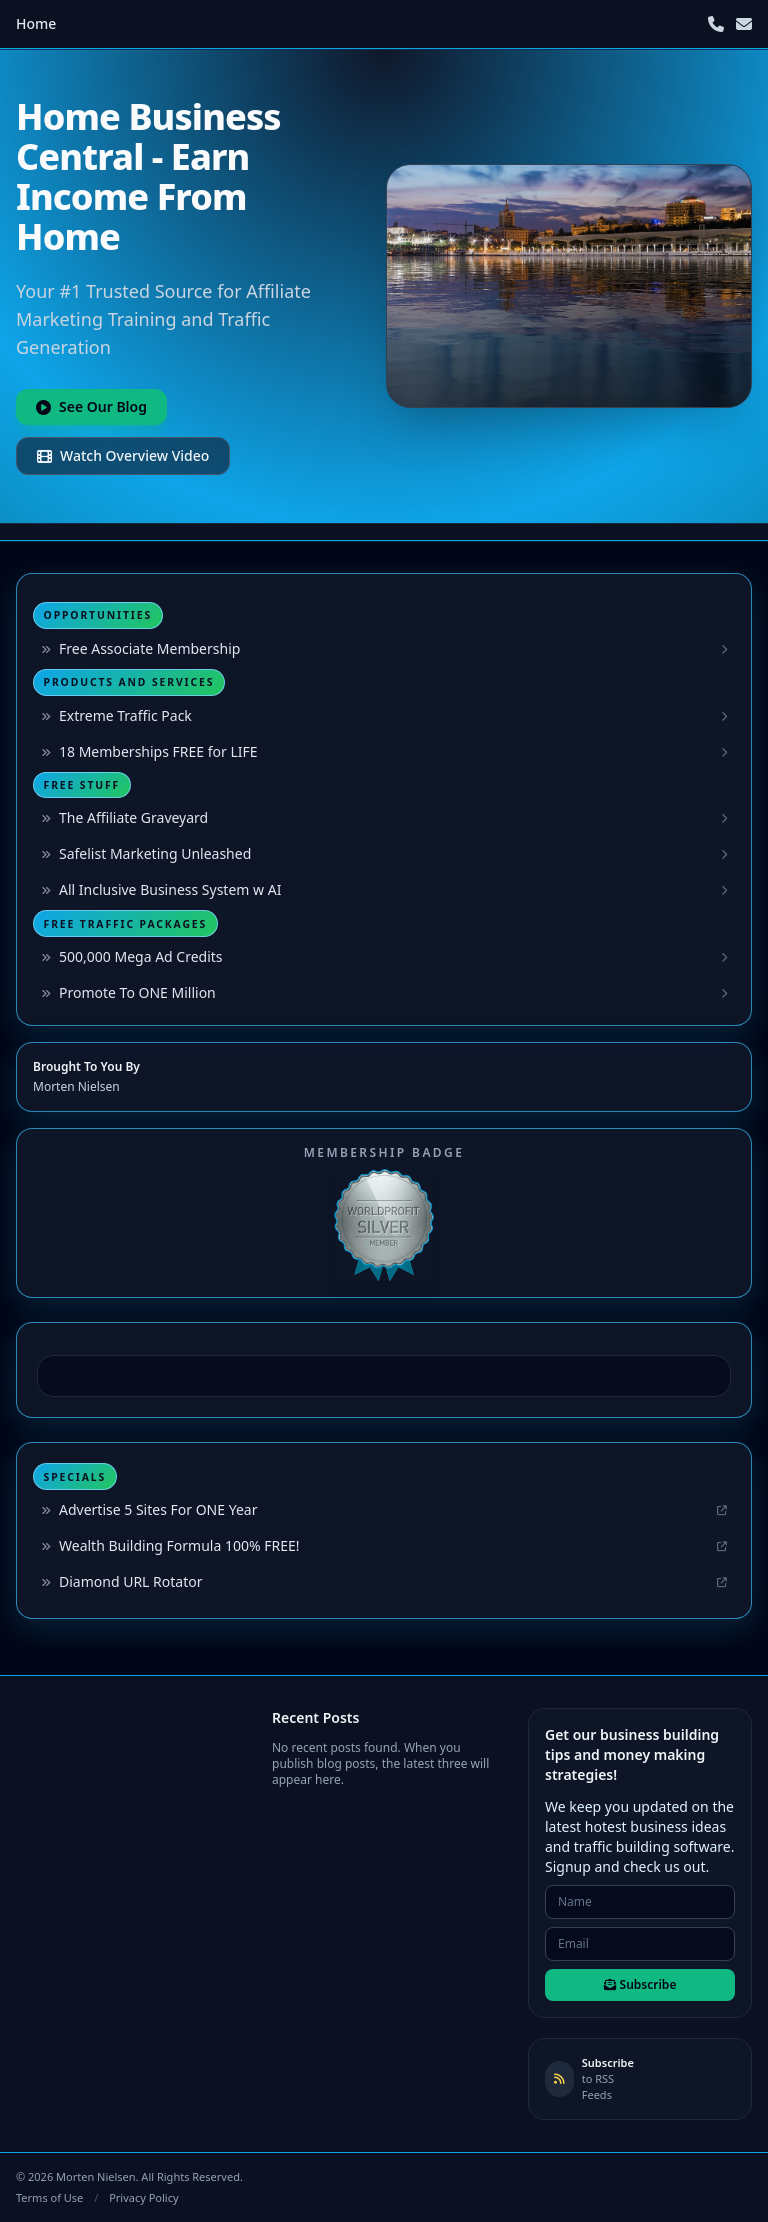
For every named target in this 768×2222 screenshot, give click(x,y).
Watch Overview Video (123, 455)
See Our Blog (91, 406)
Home (36, 23)
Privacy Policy (143, 2197)
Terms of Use (49, 2197)
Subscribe (640, 1984)
